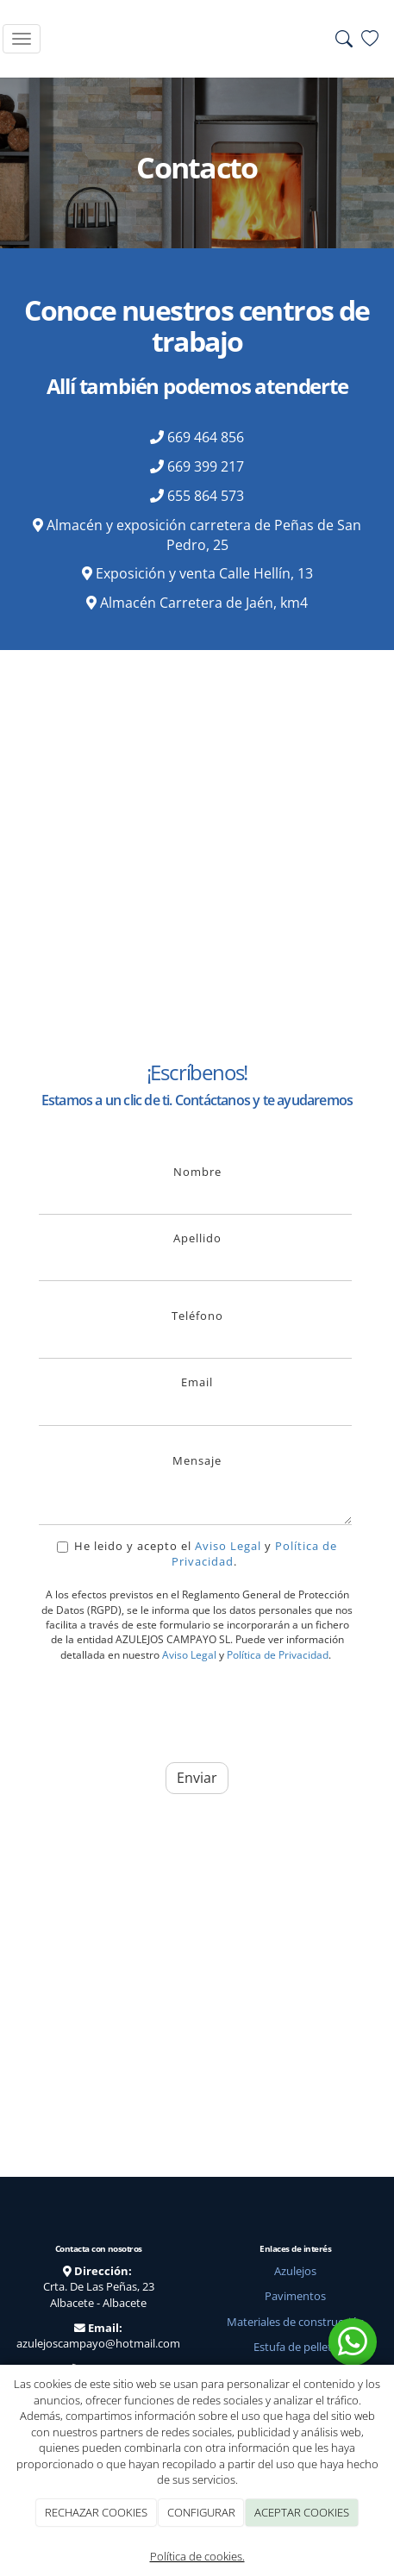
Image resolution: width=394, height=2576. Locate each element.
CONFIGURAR (201, 2512)
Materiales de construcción (296, 2321)
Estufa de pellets (295, 2346)
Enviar (197, 1777)
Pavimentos (295, 2296)
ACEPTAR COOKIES (301, 2512)
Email (197, 1382)
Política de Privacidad (277, 1655)
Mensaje (197, 1460)
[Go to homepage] (194, 39)
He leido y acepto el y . (197, 1553)
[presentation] (170, 1708)
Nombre (197, 1171)
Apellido (197, 1238)
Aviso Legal (228, 1546)
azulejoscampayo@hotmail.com (98, 2343)
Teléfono (197, 1315)
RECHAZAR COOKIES (96, 2512)
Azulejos (295, 2271)
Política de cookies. (197, 2556)
